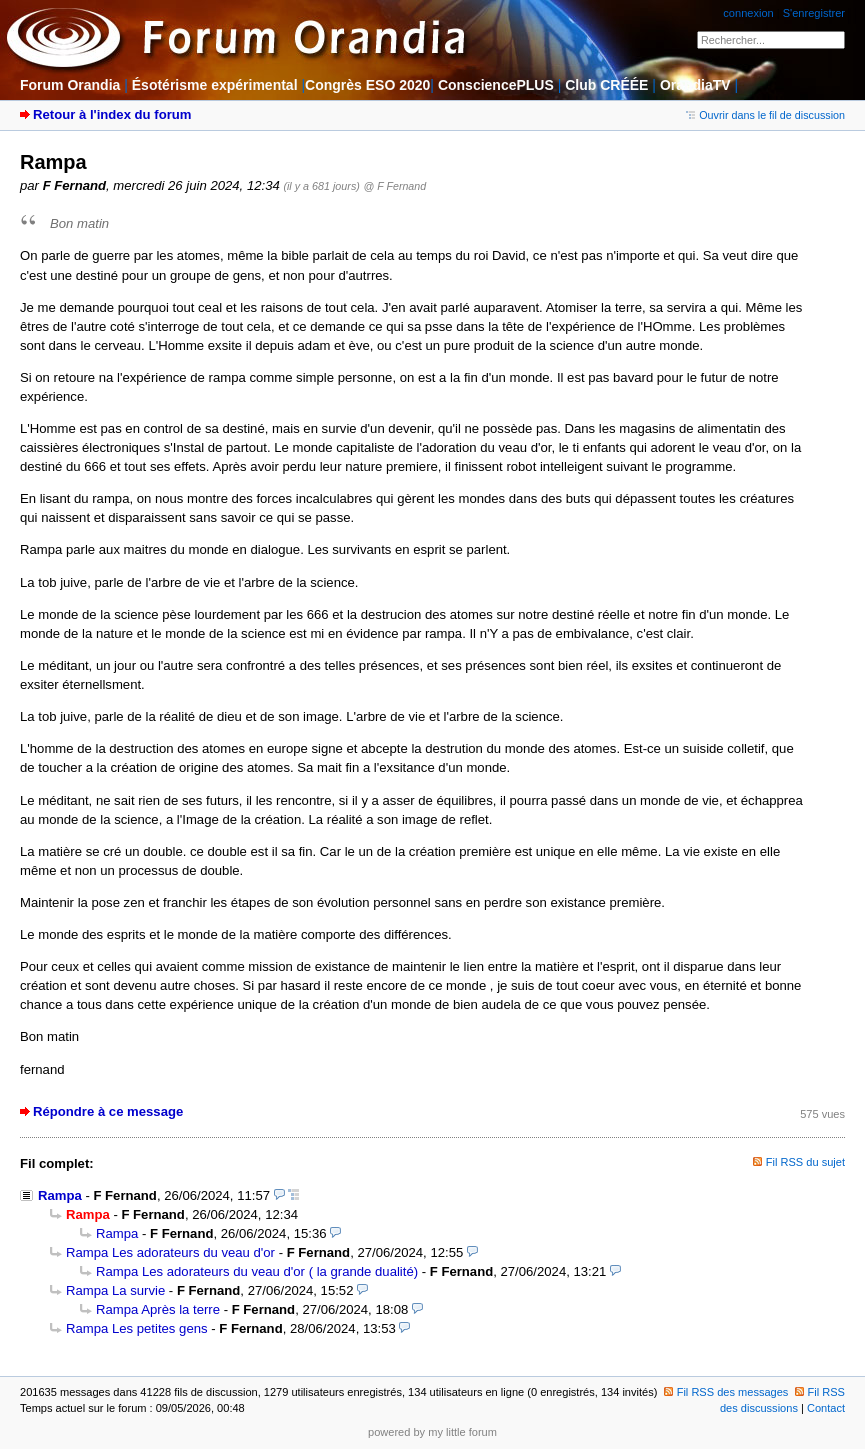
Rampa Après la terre (158, 1309)
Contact (826, 1408)
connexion (748, 13)
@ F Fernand (395, 186)
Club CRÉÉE (606, 85)
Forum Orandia (70, 85)
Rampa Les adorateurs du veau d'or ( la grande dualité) (257, 1271)
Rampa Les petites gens (137, 1328)
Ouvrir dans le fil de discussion (765, 115)
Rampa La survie (115, 1290)
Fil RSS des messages (726, 1392)
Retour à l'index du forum (112, 114)
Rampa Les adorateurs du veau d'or (170, 1252)
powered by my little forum (432, 1432)
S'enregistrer (814, 13)
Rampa (60, 1195)
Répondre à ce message (108, 1111)
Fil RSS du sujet (805, 1162)
